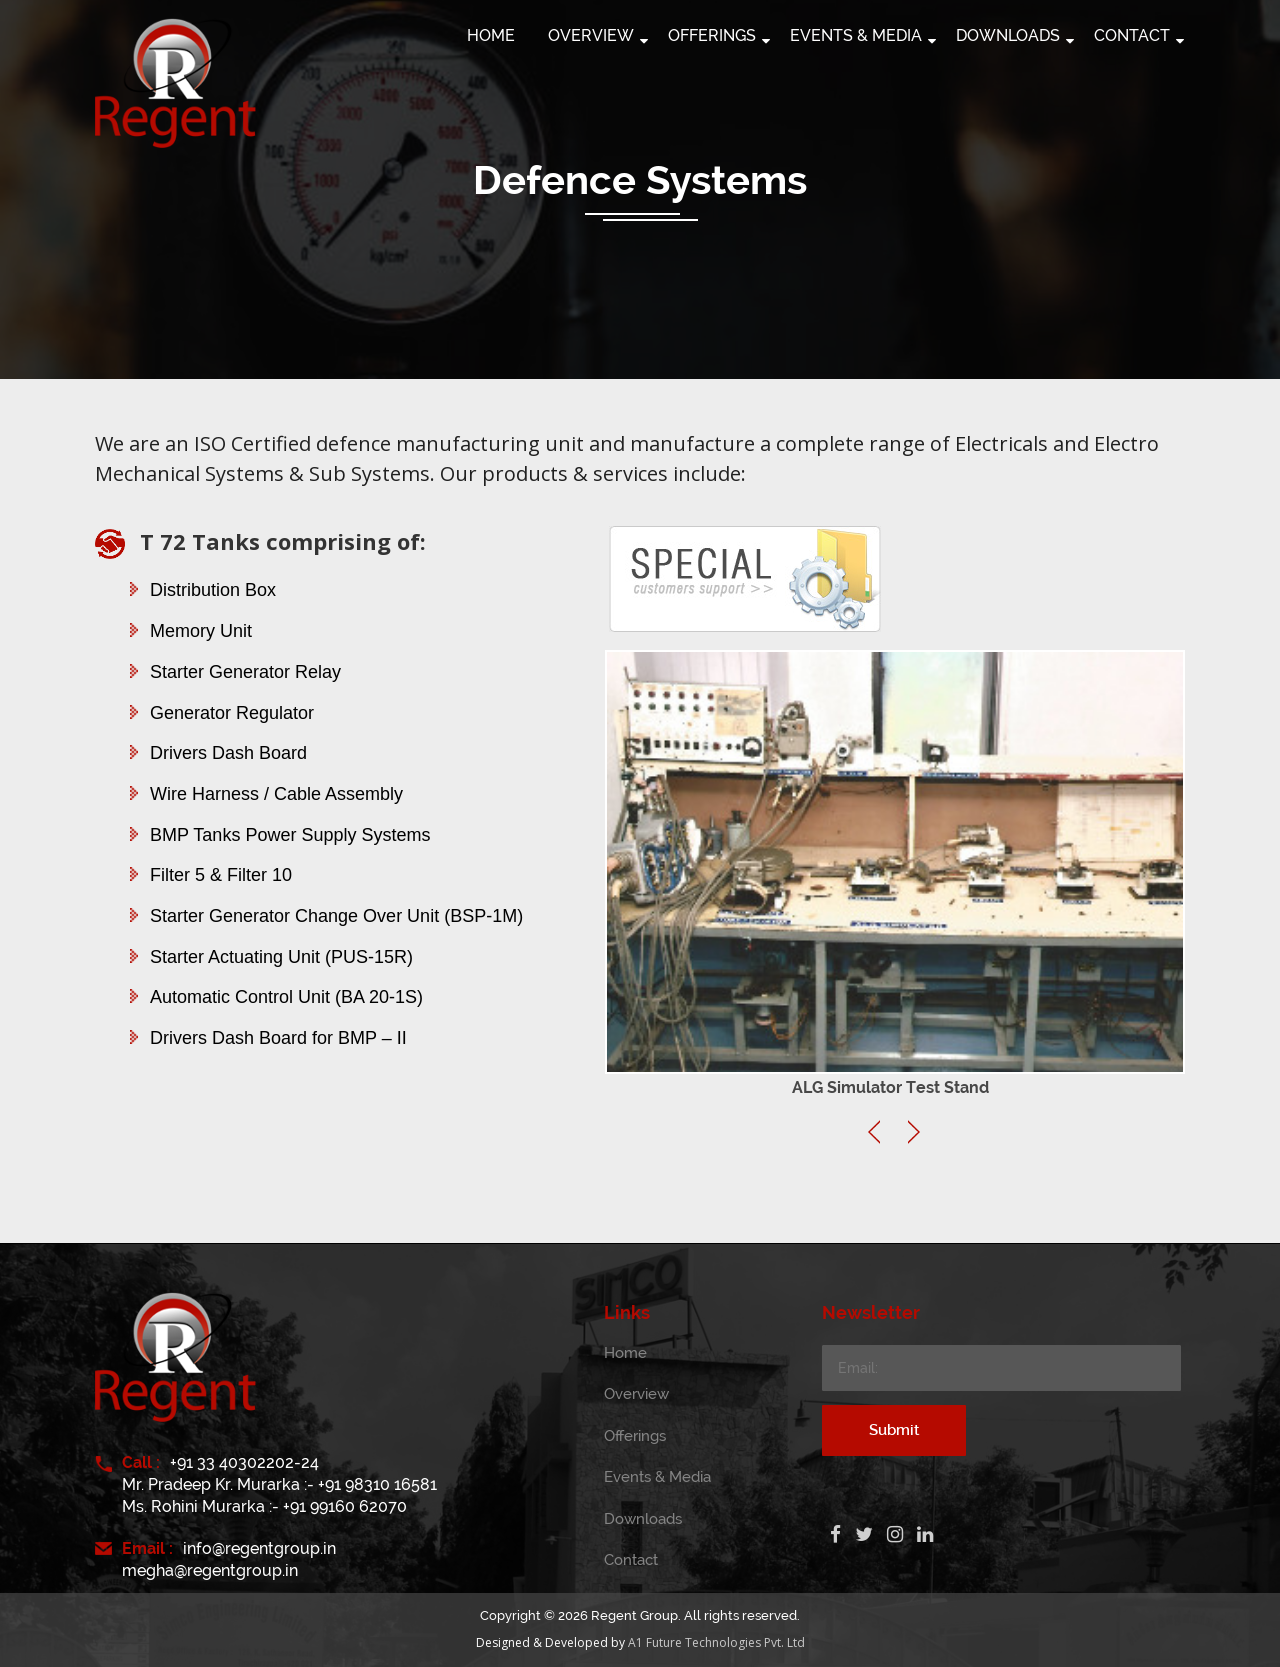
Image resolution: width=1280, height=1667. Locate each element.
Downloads (643, 1519)
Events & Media (657, 1477)
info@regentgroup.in (259, 1548)
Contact (631, 1560)
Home (625, 1353)
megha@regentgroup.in (210, 1570)
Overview (636, 1394)
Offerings (635, 1436)
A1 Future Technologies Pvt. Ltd (716, 1642)
